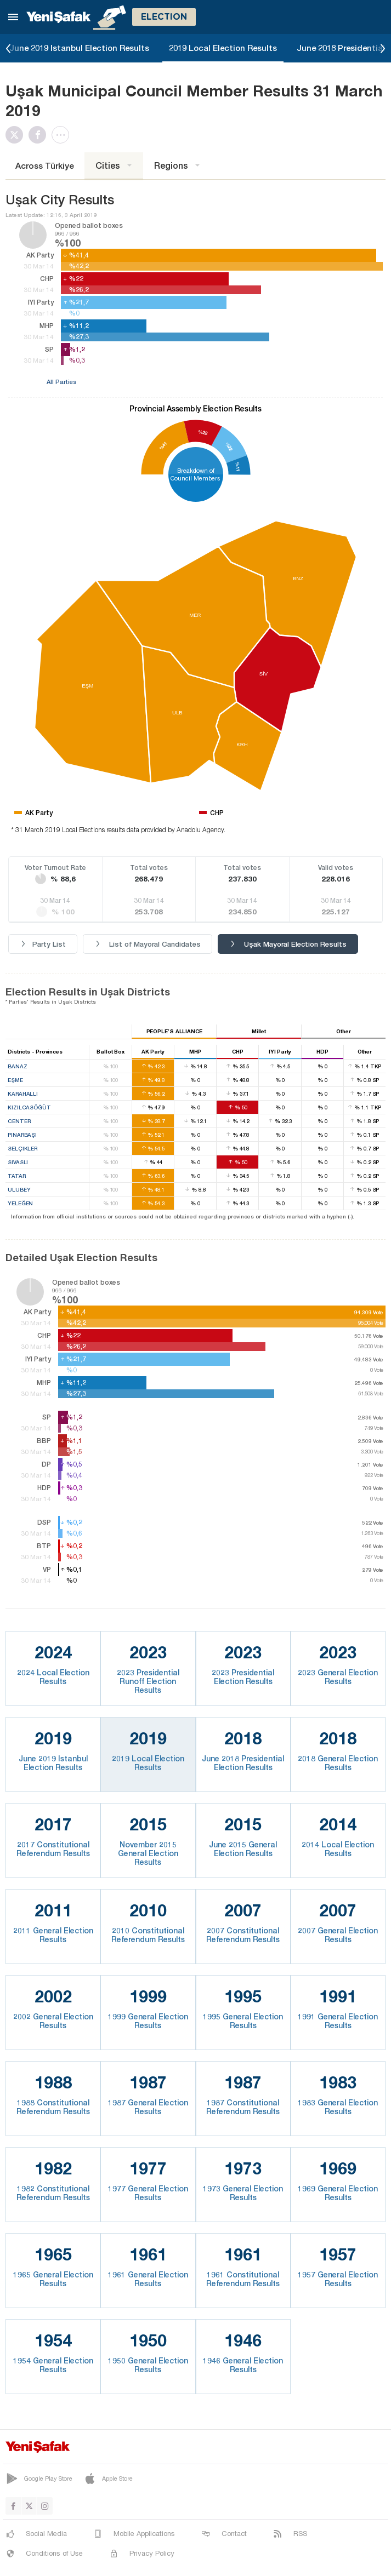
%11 (237, 467)
